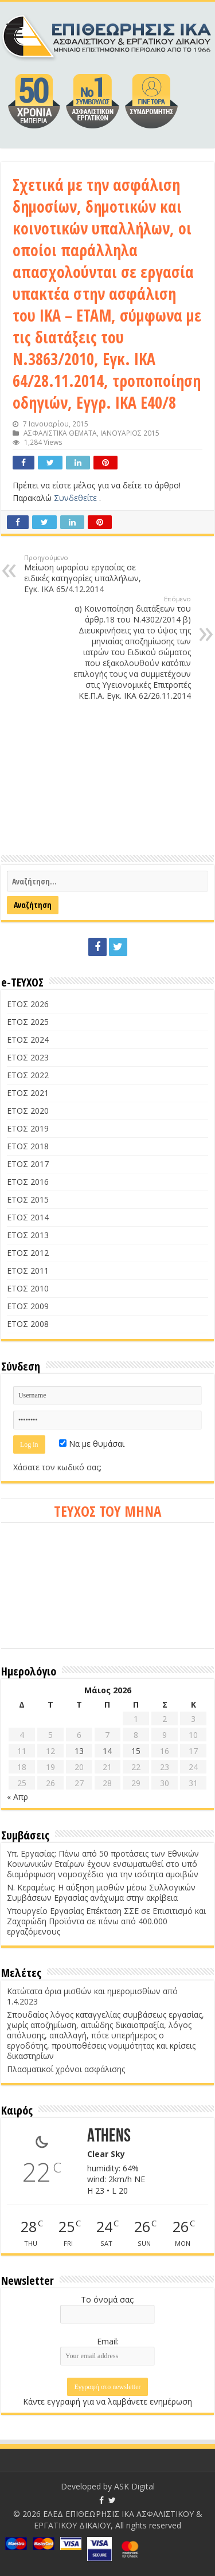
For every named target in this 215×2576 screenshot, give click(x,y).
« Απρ (17, 1796)
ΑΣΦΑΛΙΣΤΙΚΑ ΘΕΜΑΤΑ (60, 432)
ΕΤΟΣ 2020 (28, 1110)
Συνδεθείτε (76, 497)
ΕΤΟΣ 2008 (28, 1323)
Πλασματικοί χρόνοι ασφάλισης (66, 2069)
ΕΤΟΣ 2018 (28, 1146)
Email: (108, 2341)
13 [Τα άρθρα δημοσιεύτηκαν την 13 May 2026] (79, 1750)
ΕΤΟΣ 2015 (28, 1199)
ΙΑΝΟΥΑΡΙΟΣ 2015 (129, 432)
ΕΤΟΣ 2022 (28, 1075)
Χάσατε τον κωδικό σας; (57, 1467)
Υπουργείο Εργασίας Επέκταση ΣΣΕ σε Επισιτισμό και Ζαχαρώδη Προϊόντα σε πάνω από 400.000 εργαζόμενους (106, 1921)
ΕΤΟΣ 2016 (28, 1181)
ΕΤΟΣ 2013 (28, 1235)
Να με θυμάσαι (91, 1443)
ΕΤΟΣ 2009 (28, 1306)
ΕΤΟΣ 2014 (28, 1217)
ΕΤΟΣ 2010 (28, 1288)
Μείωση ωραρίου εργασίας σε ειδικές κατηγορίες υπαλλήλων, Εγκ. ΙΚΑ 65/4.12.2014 (83, 573)
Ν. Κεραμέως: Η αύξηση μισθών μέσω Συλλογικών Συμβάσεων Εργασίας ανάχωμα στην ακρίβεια (101, 1892)
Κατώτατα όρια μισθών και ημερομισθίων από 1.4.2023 (92, 1996)
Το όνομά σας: (108, 2299)
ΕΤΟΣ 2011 (28, 1270)
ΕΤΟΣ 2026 (28, 1004)
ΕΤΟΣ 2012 (28, 1252)
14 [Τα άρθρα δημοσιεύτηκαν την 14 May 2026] (107, 1750)
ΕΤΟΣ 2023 (28, 1057)
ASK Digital (134, 2486)
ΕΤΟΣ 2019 (28, 1128)
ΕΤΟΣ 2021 (28, 1092)
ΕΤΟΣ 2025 (28, 1021)
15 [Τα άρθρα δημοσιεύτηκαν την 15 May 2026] (135, 1750)
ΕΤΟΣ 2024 (28, 1039)
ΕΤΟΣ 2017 (28, 1163)
